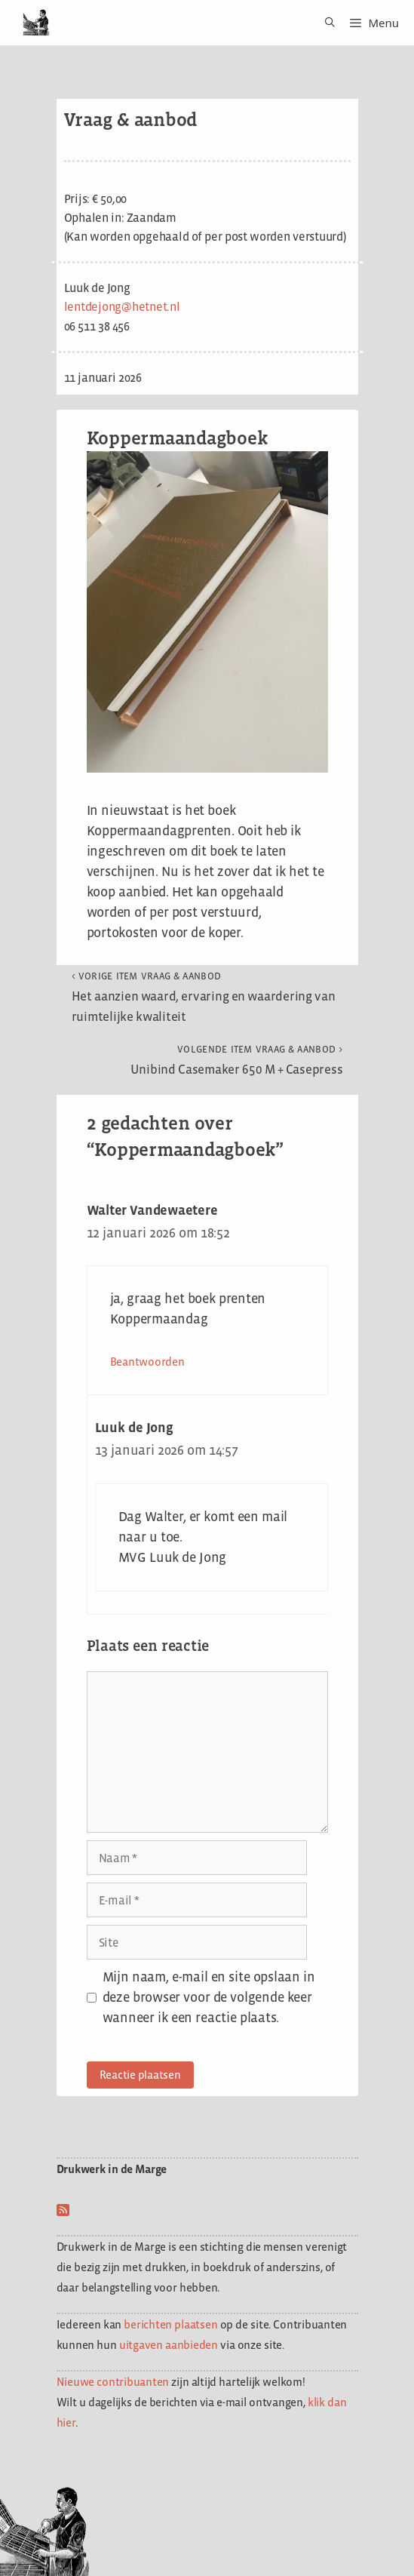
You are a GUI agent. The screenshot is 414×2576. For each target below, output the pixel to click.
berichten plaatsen (170, 2324)
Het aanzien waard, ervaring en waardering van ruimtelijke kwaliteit (204, 997)
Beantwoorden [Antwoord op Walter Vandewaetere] (147, 1361)
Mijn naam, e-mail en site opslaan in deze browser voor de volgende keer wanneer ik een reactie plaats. (209, 1997)
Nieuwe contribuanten (113, 2381)
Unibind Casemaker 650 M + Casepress (236, 1060)
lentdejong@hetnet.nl (122, 307)
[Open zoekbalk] (324, 23)
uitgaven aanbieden (168, 2344)
